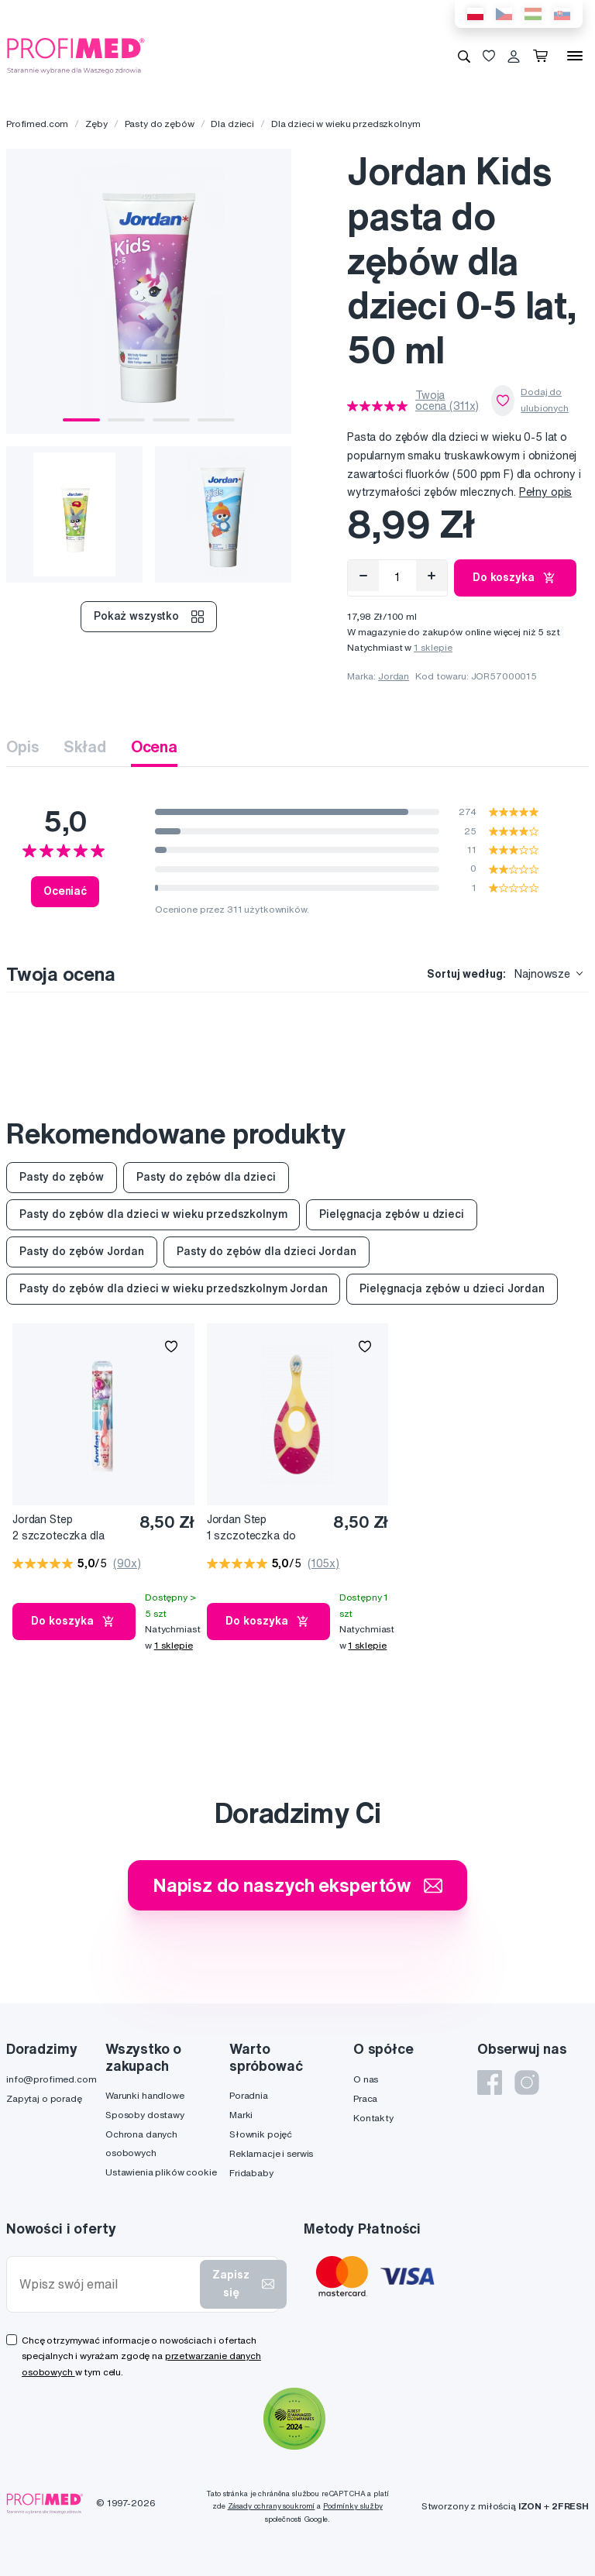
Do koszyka (515, 578)
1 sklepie (433, 647)
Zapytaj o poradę (44, 2098)
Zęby (96, 124)
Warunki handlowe (144, 2095)
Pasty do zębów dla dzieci (206, 1176)
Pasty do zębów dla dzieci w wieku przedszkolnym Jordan (173, 1288)
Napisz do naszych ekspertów (297, 1885)
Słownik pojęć (260, 2134)
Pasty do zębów (159, 124)
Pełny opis (546, 492)
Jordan (393, 676)
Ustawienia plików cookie (161, 2172)
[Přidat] (431, 575)
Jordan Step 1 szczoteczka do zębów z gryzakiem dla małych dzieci (264, 1528)
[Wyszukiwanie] (464, 55)
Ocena (154, 746)
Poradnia (248, 2095)
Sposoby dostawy (144, 2115)
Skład (84, 746)
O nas (365, 2079)
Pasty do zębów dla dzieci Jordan (266, 1251)
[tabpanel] (148, 291)
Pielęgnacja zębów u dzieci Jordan (451, 1288)
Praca (365, 2098)
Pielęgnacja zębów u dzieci (391, 1214)
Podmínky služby (353, 2505)
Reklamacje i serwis (271, 2153)
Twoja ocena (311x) (447, 400)
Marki (241, 2115)
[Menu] (575, 55)
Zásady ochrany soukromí (271, 2505)
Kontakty (373, 2118)
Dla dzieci (232, 124)
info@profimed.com (51, 2079)
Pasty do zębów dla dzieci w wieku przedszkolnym (153, 1214)
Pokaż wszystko (149, 616)
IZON (530, 2506)
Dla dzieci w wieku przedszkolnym (346, 124)
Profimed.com (37, 124)
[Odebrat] (363, 575)
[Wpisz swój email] (106, 2284)
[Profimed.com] (76, 55)
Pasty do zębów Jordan (81, 1251)
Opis (22, 746)
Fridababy (251, 2173)
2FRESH (570, 2506)
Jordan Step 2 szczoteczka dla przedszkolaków (58, 1528)
